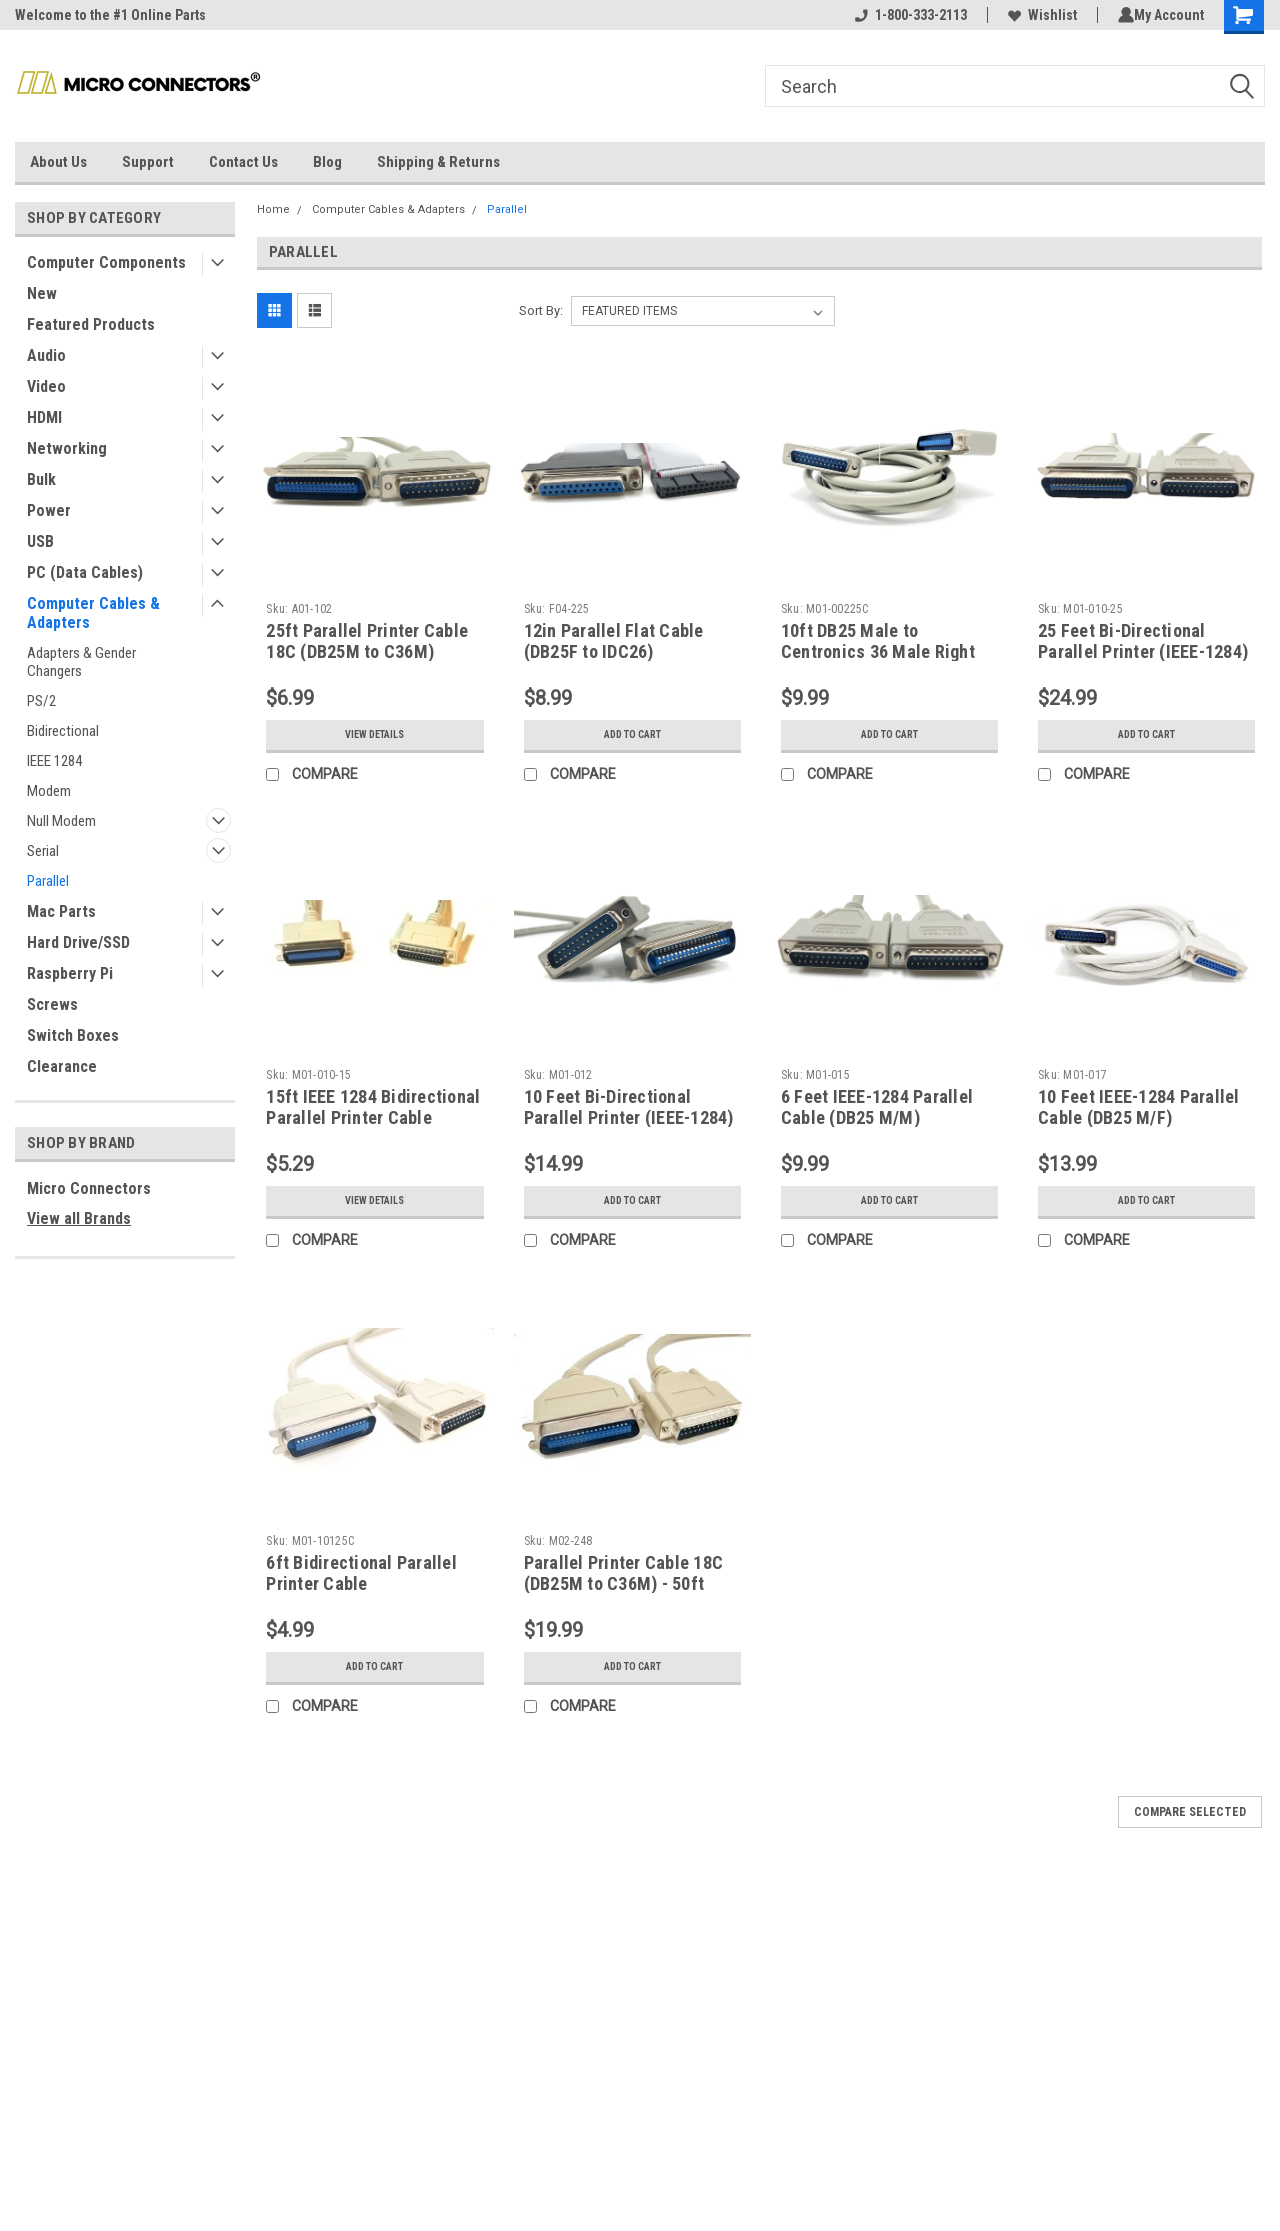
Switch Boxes (73, 1035)
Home (273, 209)
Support (148, 162)
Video (46, 386)
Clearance (62, 1066)
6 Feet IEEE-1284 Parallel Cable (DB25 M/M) (877, 1107)
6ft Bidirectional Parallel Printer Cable (361, 1573)
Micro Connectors (89, 1188)
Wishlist (1038, 15)
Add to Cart (632, 735)
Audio (46, 355)
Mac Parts (61, 911)
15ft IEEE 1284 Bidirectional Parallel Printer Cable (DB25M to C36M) (373, 1117)
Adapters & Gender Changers (81, 662)
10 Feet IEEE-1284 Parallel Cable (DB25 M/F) (1139, 1107)
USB (40, 541)
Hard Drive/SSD (78, 942)
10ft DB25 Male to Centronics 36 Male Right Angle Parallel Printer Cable (888, 651)
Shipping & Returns (438, 162)
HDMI (44, 417)
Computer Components (106, 262)
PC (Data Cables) (85, 572)
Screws (52, 1004)
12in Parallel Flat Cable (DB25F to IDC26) (614, 641)
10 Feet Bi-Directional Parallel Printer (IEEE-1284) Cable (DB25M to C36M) (629, 1117)
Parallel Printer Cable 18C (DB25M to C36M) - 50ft (624, 1573)
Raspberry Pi (70, 973)
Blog (327, 162)
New (42, 293)
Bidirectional (63, 731)
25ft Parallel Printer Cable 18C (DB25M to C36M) (367, 641)
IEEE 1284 (54, 761)
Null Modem (61, 821)
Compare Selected (1190, 1812)
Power (49, 510)
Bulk (41, 479)
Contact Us (243, 162)
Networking (67, 448)
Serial (43, 851)
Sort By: (541, 310)
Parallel (48, 881)
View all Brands (79, 1218)
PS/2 (41, 701)
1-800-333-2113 (907, 15)
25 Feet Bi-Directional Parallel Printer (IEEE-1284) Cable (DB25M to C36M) (1143, 651)
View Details (375, 735)
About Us (58, 162)
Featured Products (91, 324)
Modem (49, 791)
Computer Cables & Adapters (93, 613)
